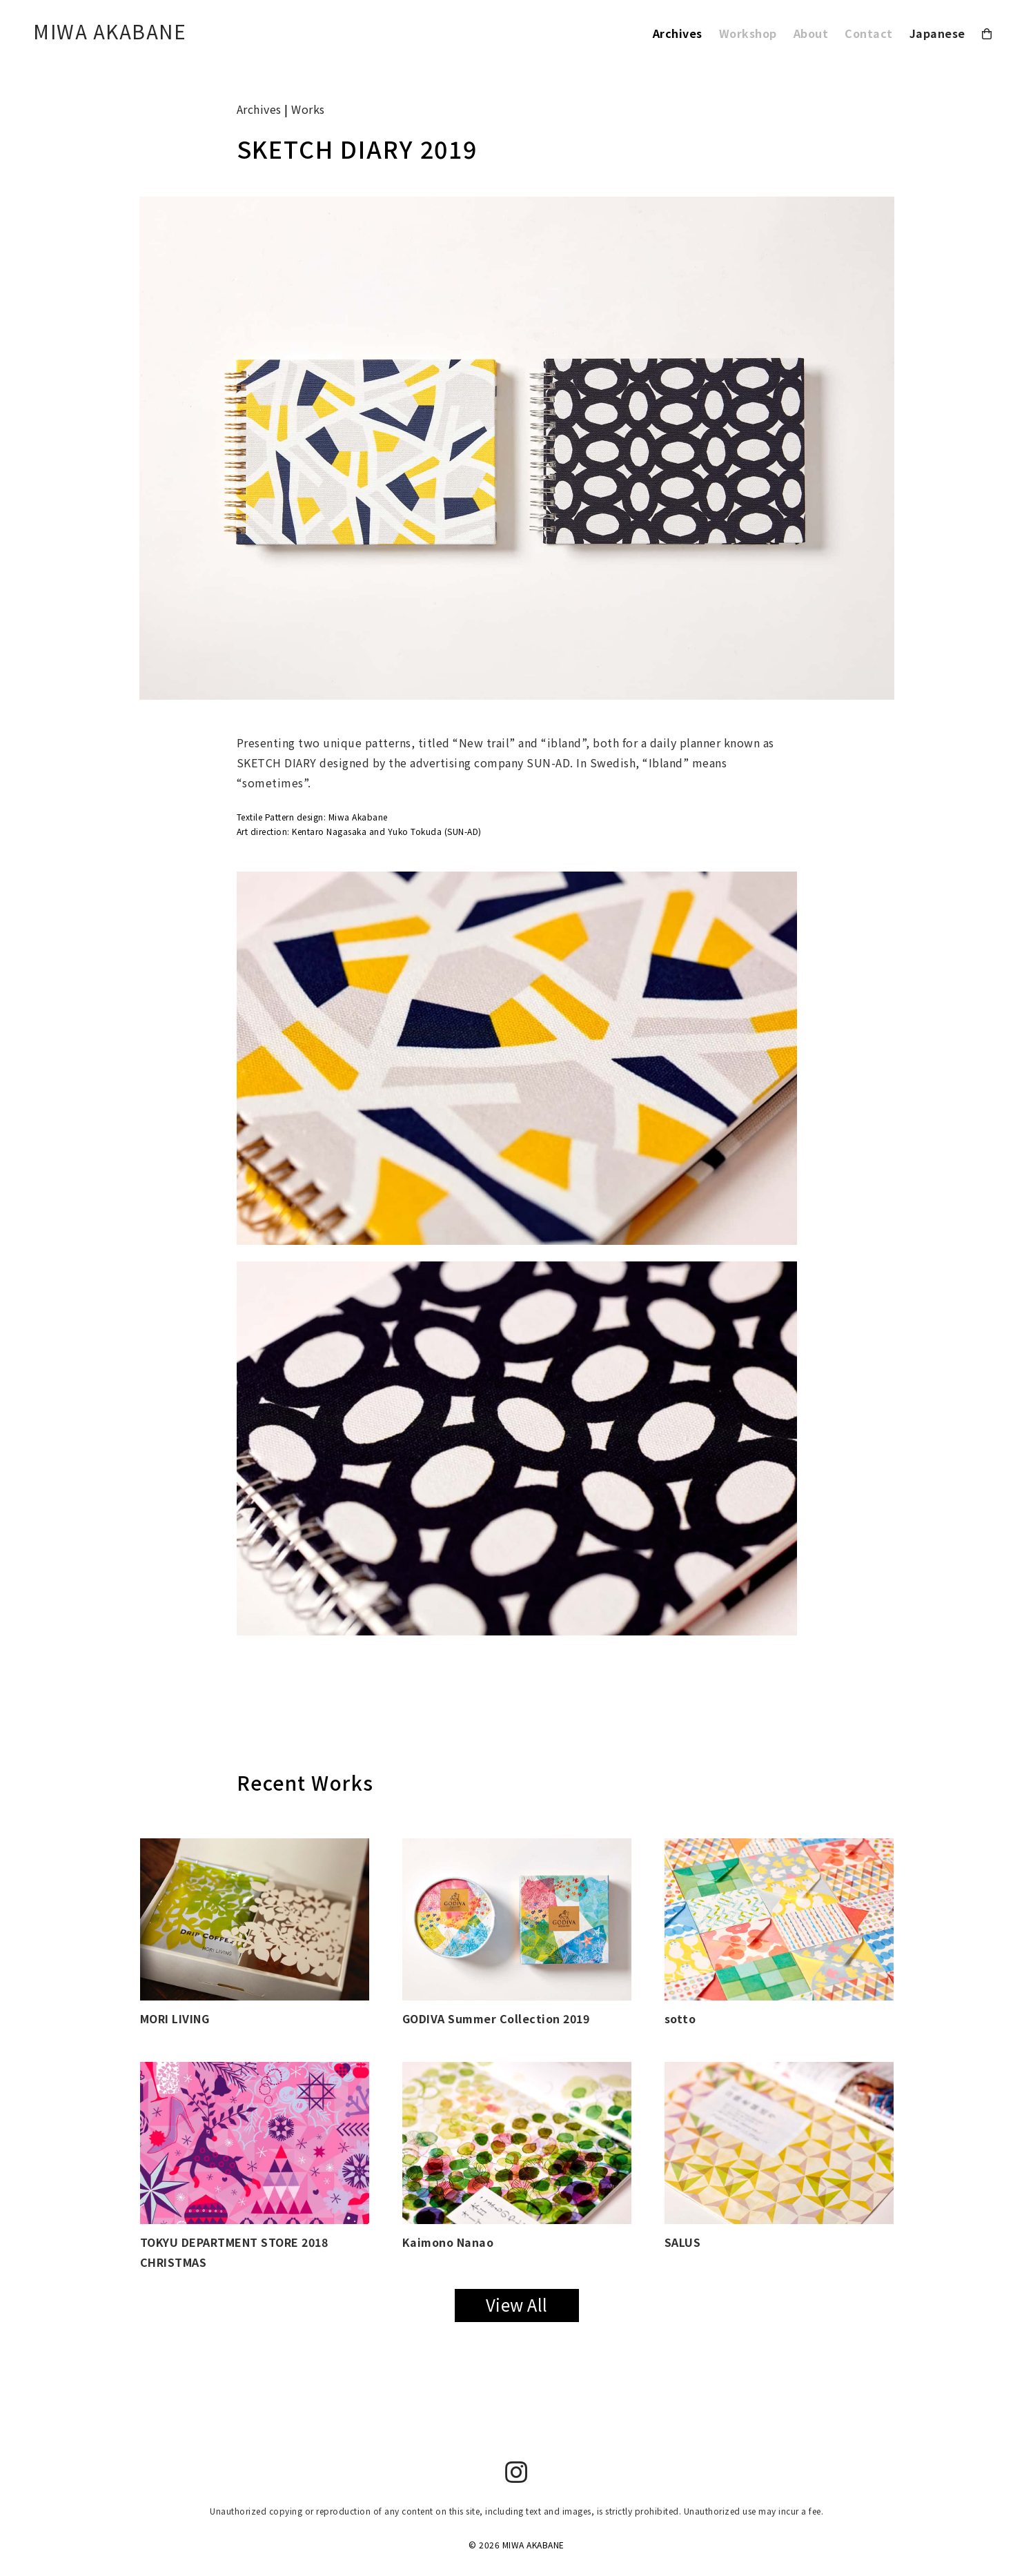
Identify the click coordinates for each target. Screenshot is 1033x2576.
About (811, 33)
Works (308, 109)
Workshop (748, 33)
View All (517, 2304)
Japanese (937, 33)
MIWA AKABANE (109, 31)
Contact (869, 33)
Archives (677, 33)
